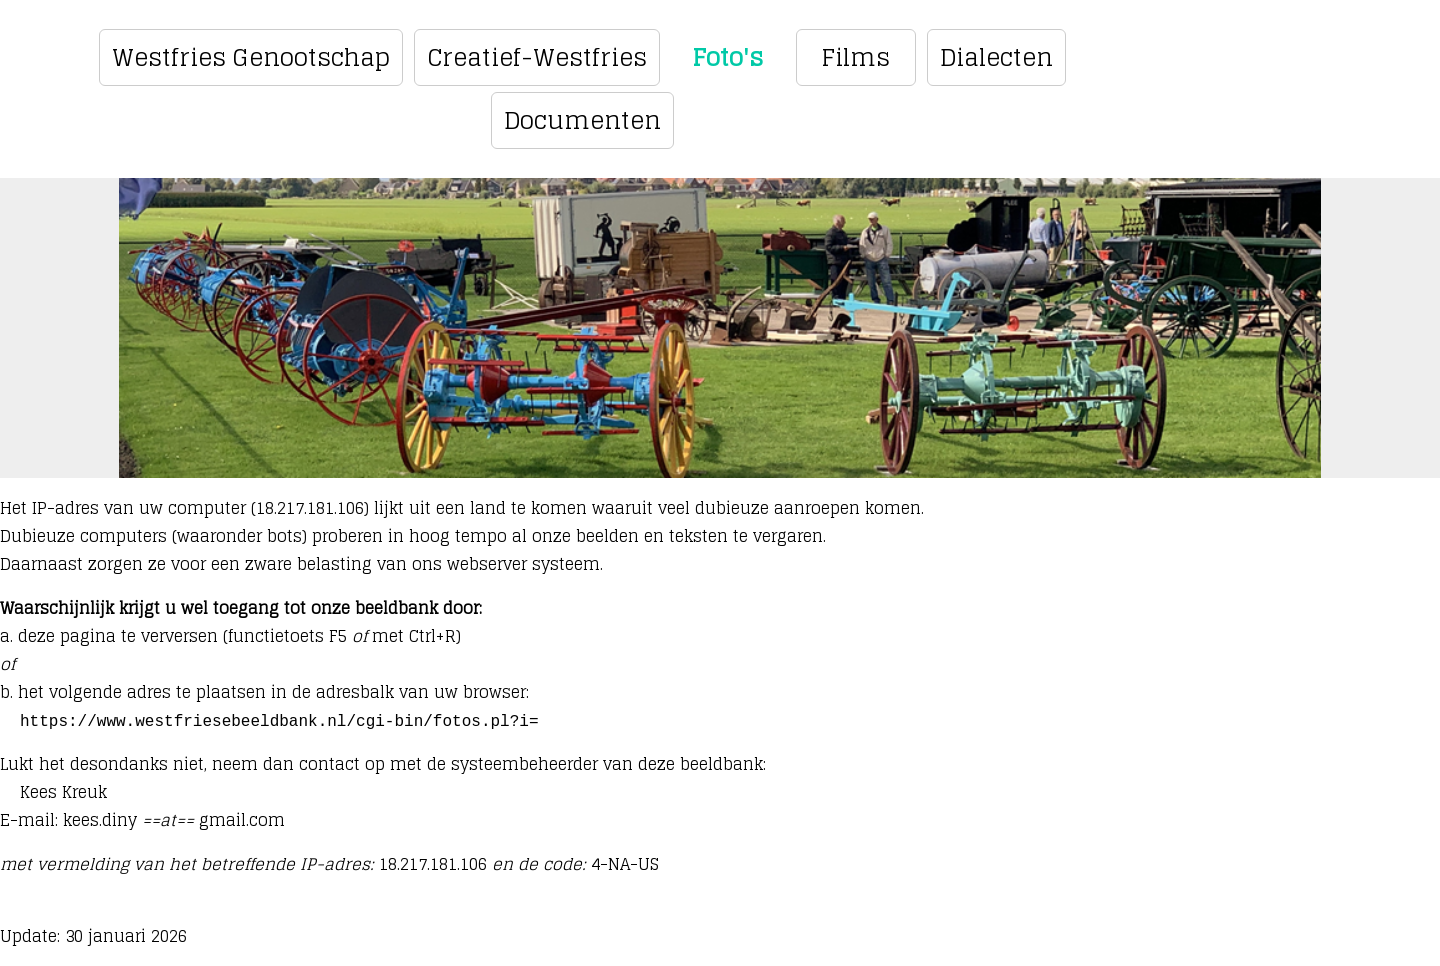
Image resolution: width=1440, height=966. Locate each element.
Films (855, 57)
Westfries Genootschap (251, 57)
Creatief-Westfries (537, 57)
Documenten (582, 120)
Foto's (727, 57)
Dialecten (996, 57)
